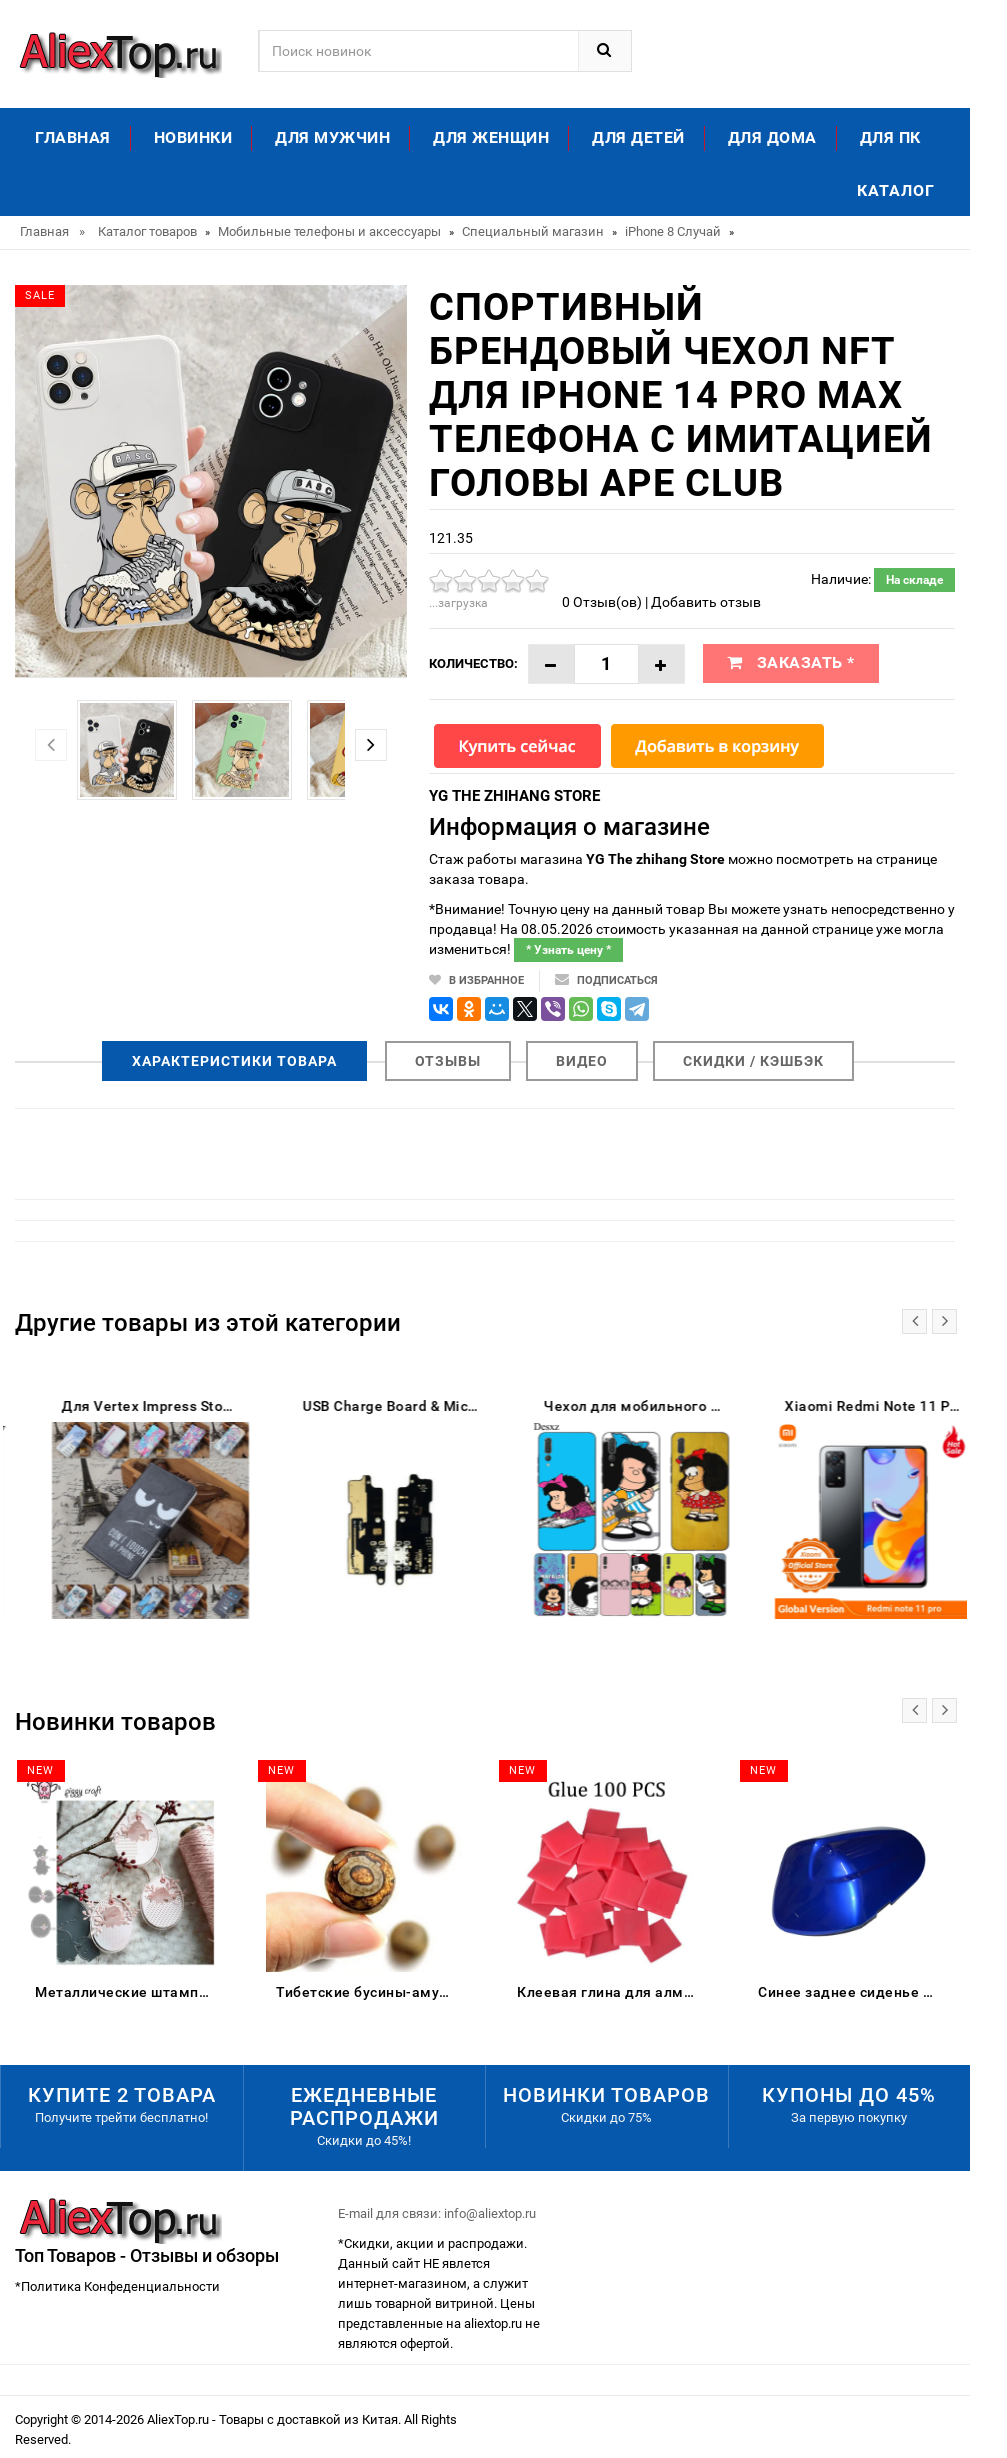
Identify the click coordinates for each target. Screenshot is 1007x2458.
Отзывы (448, 1061)
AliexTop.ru (179, 2419)
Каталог (896, 190)
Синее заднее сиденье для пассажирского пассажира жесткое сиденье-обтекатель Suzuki (851, 1992)
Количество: (473, 663)
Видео (582, 1061)
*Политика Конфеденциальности (117, 2286)
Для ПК (890, 137)
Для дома (772, 137)
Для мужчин (332, 137)
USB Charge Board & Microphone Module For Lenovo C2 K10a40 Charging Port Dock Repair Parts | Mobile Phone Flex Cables (610, 1406)
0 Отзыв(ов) (602, 602)
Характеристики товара (234, 1061)
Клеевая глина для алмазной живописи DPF (610, 1992)
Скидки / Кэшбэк (753, 1061)
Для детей (638, 137)
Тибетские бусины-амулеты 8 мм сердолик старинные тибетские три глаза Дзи (369, 1992)
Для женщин (491, 137)
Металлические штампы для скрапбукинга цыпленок (128, 1992)
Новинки (193, 137)
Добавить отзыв (706, 602)
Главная (73, 137)
